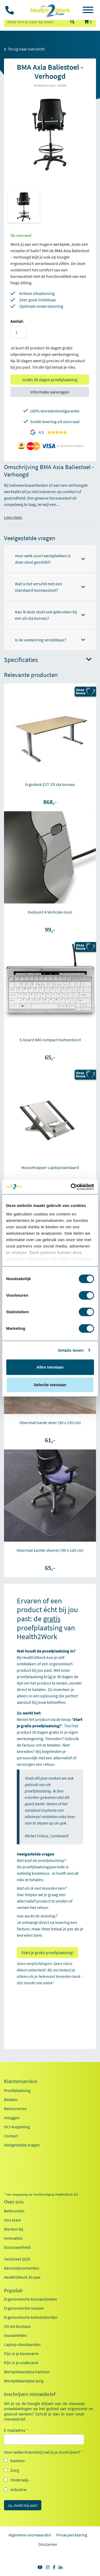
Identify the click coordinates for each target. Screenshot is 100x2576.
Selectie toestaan (50, 1384)
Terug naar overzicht (24, 49)
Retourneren (15, 2108)
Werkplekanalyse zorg (23, 2380)
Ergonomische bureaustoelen (30, 2299)
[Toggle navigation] (88, 10)
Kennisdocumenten (21, 2268)
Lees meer (13, 517)
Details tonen (70, 1350)
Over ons (13, 2202)
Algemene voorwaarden (30, 2535)
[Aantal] (18, 332)
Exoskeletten (15, 2335)
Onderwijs (19, 2480)
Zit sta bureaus (17, 2326)
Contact (11, 2135)
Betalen (11, 2099)
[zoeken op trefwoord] (34, 21)
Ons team (12, 2220)
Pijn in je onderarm (21, 2362)
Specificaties (48, 660)
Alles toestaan (50, 1367)
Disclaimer (47, 2544)
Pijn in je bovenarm (21, 2353)
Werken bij (13, 2229)
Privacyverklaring (71, 2535)
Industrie (18, 2489)
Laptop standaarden (22, 2344)
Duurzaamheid (17, 2247)
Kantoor (17, 2460)
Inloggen (12, 2117)
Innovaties (13, 2238)
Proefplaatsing (17, 2090)
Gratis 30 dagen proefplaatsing (49, 379)
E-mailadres (16, 2430)
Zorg (14, 2470)
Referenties (14, 2210)
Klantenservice (20, 2081)
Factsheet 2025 (17, 2259)
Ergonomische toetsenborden (31, 2317)
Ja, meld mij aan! (22, 2505)
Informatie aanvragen (49, 392)
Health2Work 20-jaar (22, 2277)
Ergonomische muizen (24, 2308)
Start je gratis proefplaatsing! (47, 1952)
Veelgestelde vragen (22, 2145)
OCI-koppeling (17, 2126)
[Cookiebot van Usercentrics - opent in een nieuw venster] (71, 1186)
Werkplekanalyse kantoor (27, 2371)
